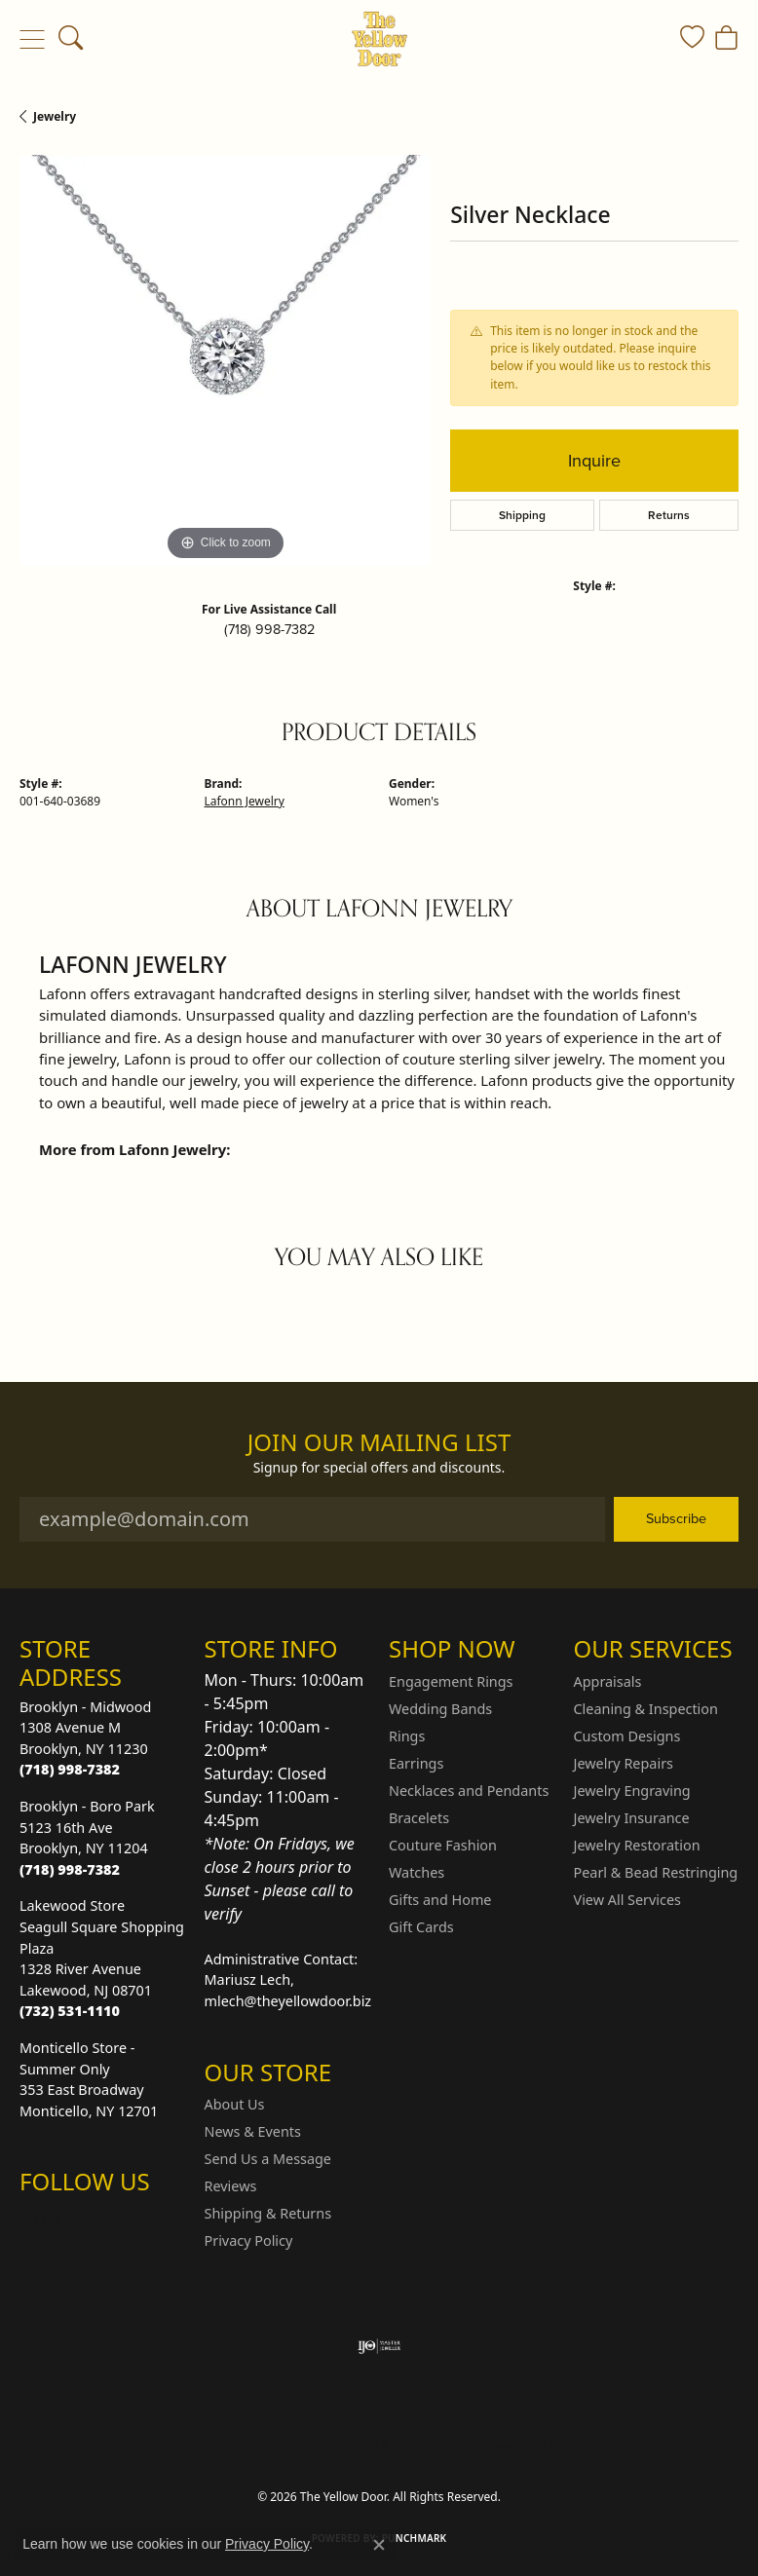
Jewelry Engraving (632, 1790)
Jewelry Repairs (623, 1763)
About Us (235, 2104)
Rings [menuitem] (407, 1736)
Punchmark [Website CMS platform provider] (414, 2538)
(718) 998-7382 (269, 629)
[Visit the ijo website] (379, 2346)
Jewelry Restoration (637, 1845)
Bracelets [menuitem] (419, 1818)
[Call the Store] (69, 1769)
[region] (225, 360)
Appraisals (608, 1681)
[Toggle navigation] (32, 39)
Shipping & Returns (268, 2213)
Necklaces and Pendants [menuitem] (469, 1790)
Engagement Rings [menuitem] (451, 1681)
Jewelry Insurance (632, 1818)
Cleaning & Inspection (646, 1708)
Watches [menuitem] (416, 1872)
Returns (669, 515)
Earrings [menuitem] (416, 1763)
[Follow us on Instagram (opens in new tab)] (38, 2220)
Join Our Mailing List (379, 1443)
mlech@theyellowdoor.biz (288, 2001)
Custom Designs (627, 1736)
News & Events (253, 2131)
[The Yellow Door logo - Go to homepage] (379, 39)
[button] (70, 38)
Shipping (522, 515)
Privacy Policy (249, 2240)
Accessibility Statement (542, 2444)
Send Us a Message (268, 2158)
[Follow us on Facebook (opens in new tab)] (85, 2220)
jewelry (54, 116)
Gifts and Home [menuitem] (440, 1899)
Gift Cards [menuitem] (421, 1927)
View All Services (628, 1899)
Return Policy (185, 2444)
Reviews (231, 2186)
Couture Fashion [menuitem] (443, 1845)
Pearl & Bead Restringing (656, 1872)
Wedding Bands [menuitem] (440, 1708)
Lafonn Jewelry (244, 801)
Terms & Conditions (399, 2444)
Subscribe (676, 1518)
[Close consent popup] (379, 2545)
